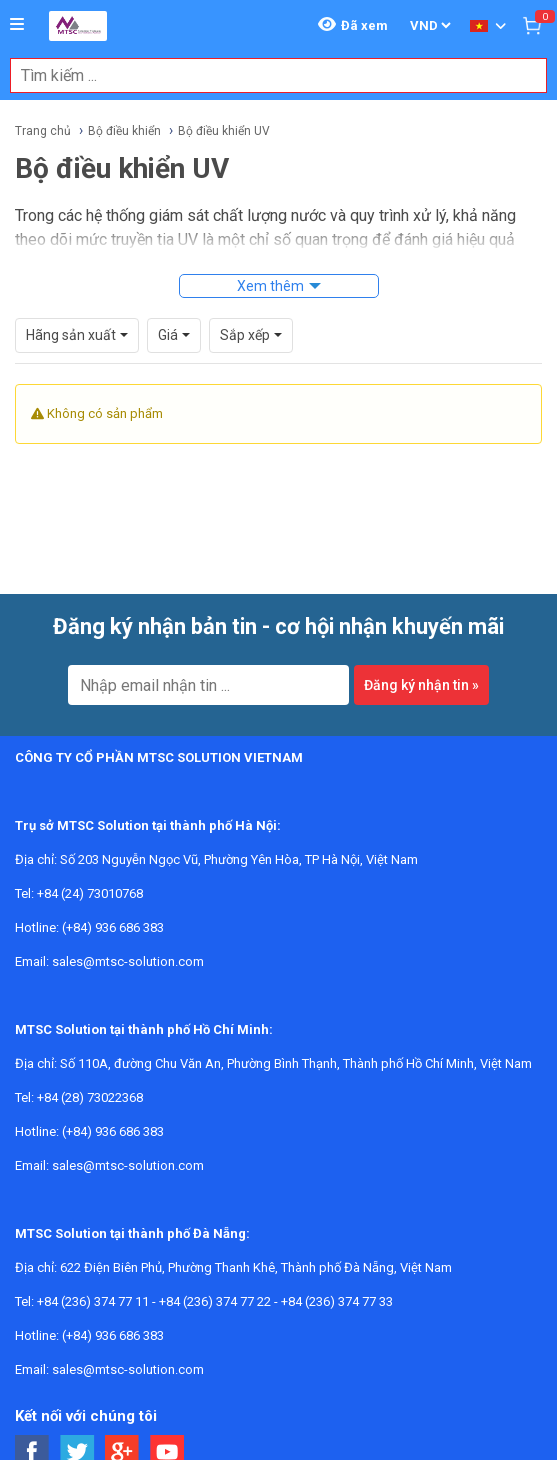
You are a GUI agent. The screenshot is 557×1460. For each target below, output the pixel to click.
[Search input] (268, 75)
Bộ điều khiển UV (224, 131)
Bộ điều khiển (124, 131)
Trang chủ (43, 131)
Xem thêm (270, 286)
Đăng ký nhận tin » (421, 685)
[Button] (17, 25)
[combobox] (268, 75)
